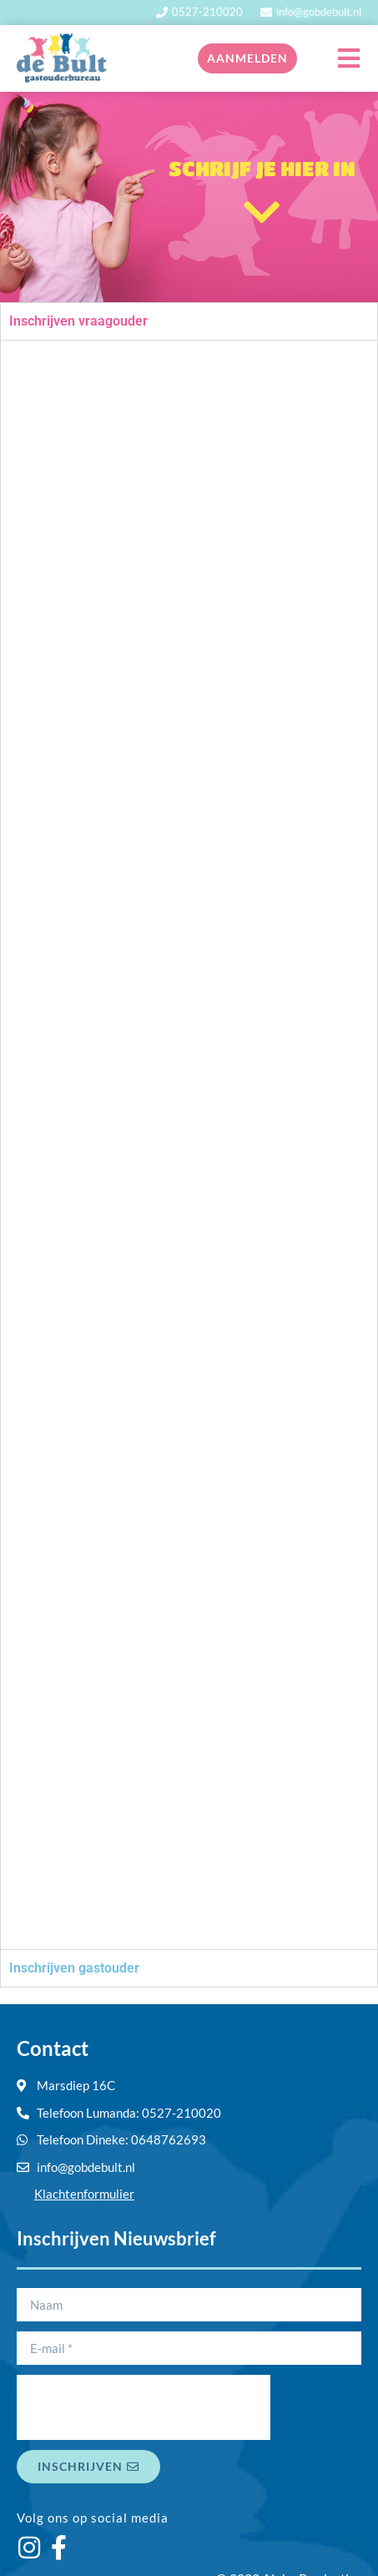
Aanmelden (247, 58)
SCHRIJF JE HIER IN (262, 168)
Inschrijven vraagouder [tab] (78, 321)
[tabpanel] (189, 1144)
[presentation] (143, 2407)
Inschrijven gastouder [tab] (74, 1968)
